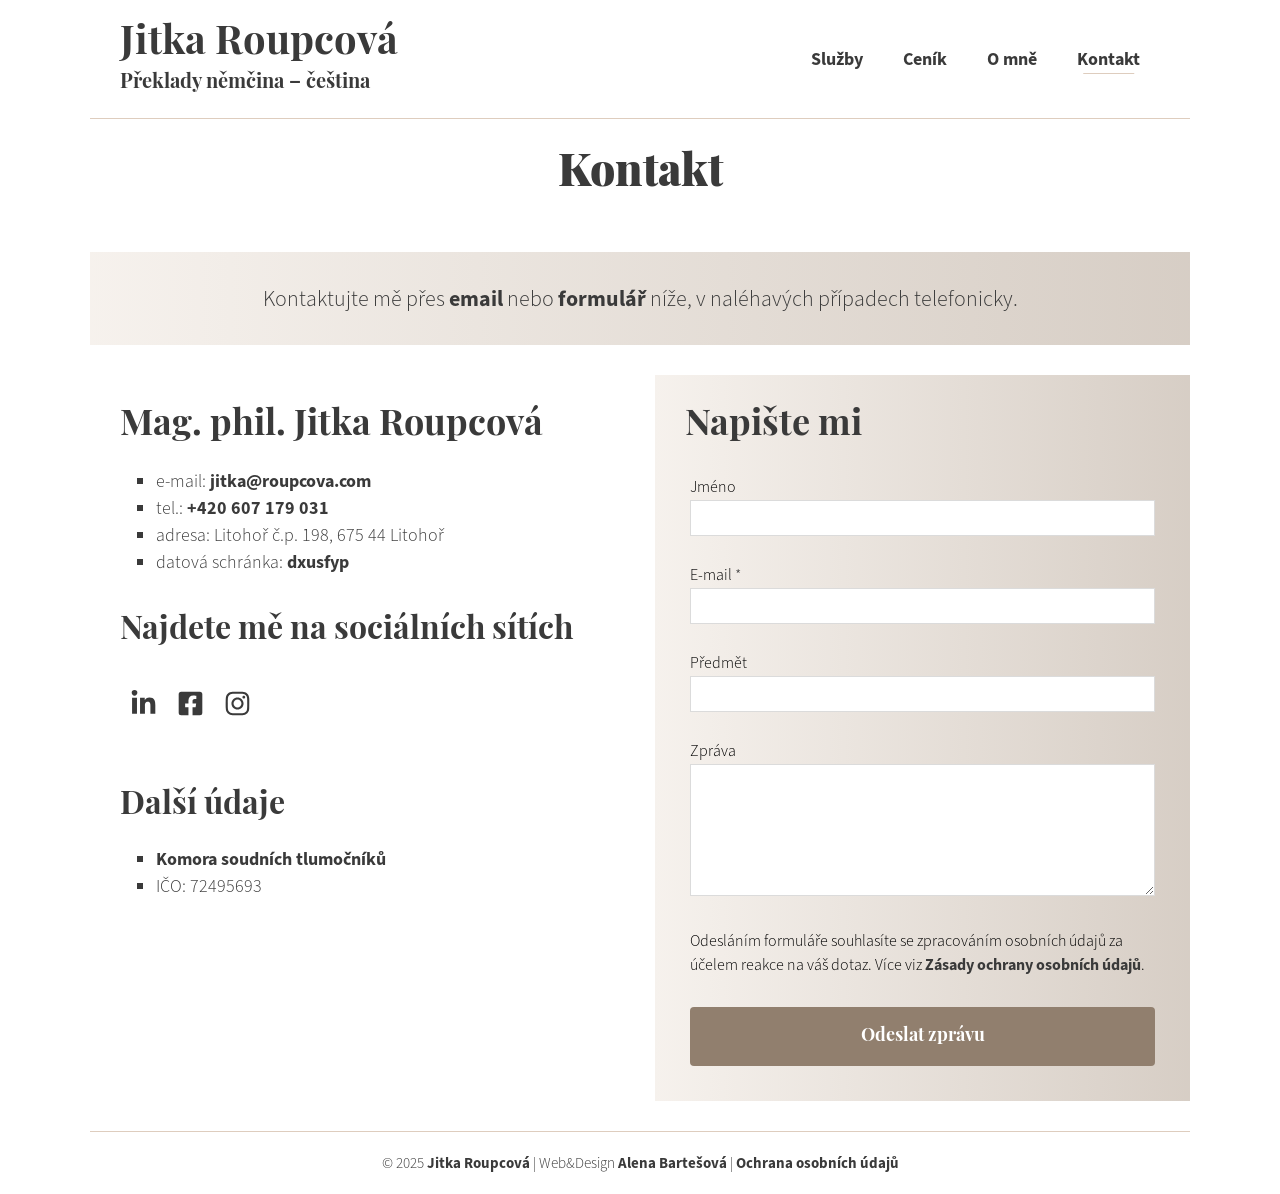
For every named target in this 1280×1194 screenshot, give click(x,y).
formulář (602, 298)
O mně (1012, 59)
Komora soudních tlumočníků (271, 859)
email (476, 298)
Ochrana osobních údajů (817, 1163)
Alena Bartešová (672, 1163)
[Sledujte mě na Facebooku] (190, 703)
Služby (837, 59)
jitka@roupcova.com (290, 481)
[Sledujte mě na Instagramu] (237, 703)
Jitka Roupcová (259, 44)
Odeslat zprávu (923, 1036)
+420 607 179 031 (258, 508)
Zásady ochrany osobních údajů (1033, 964)
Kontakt (1108, 59)
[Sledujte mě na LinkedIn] (143, 703)
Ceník (925, 59)
